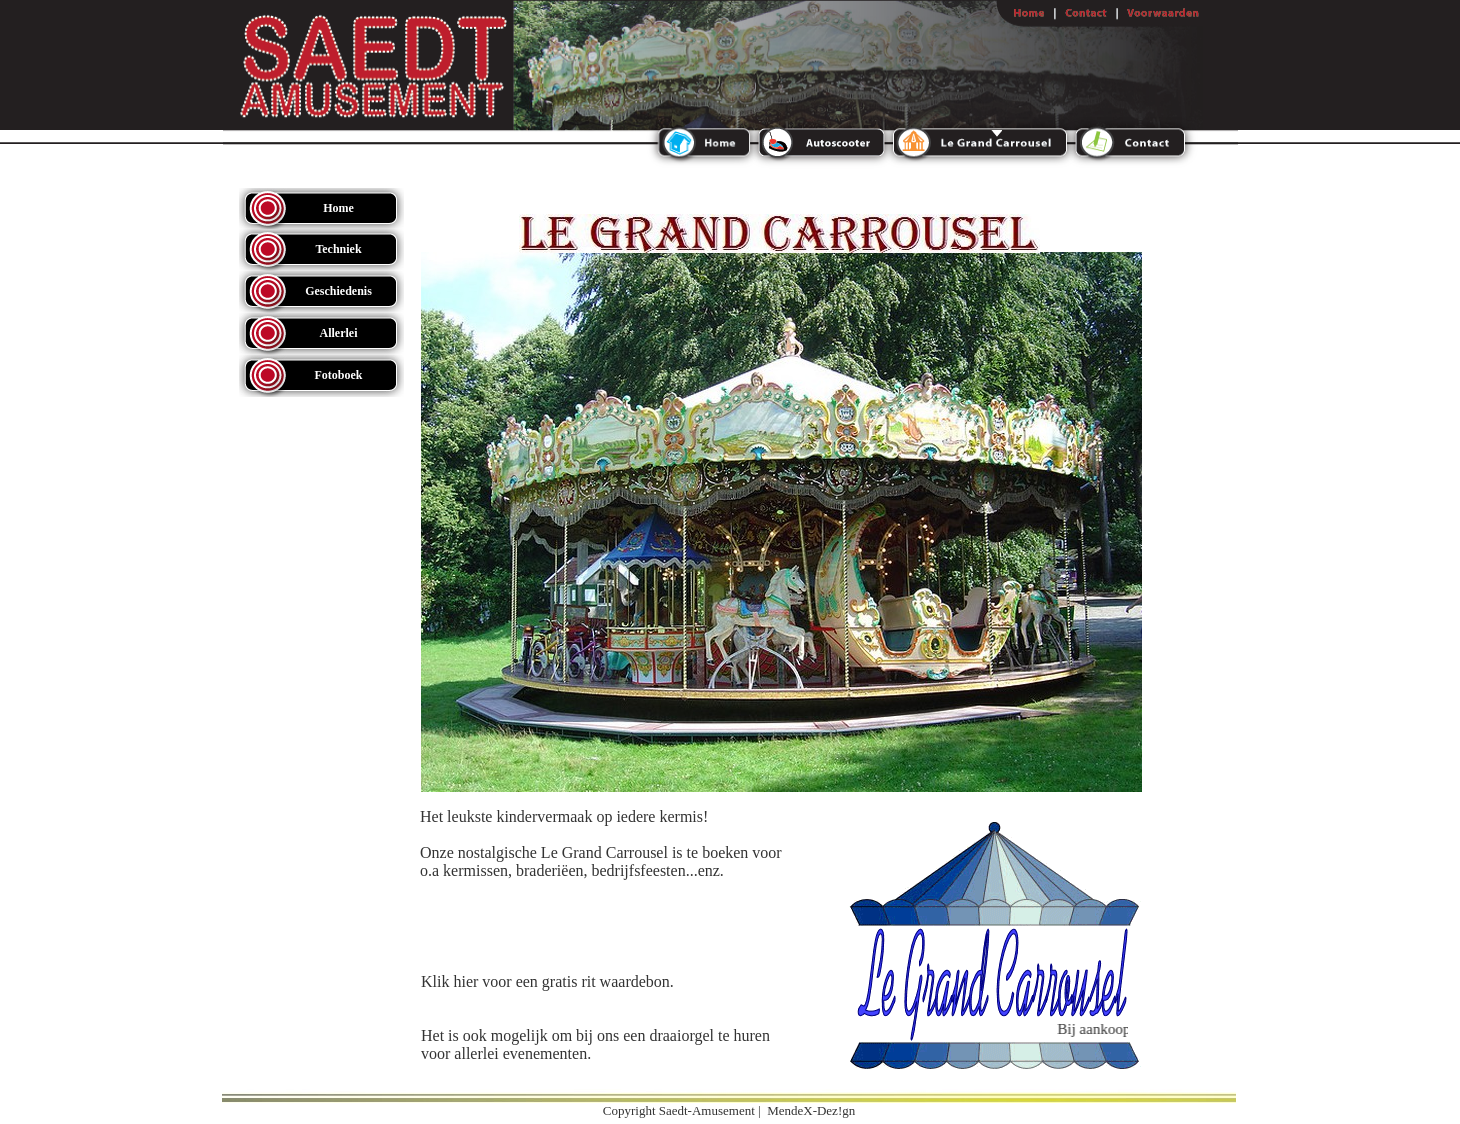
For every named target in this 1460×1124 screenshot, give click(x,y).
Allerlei (339, 333)
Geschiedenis (338, 291)
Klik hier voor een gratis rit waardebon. (547, 981)
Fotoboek (339, 375)
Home (338, 208)
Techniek (338, 249)
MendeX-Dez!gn (811, 1110)
